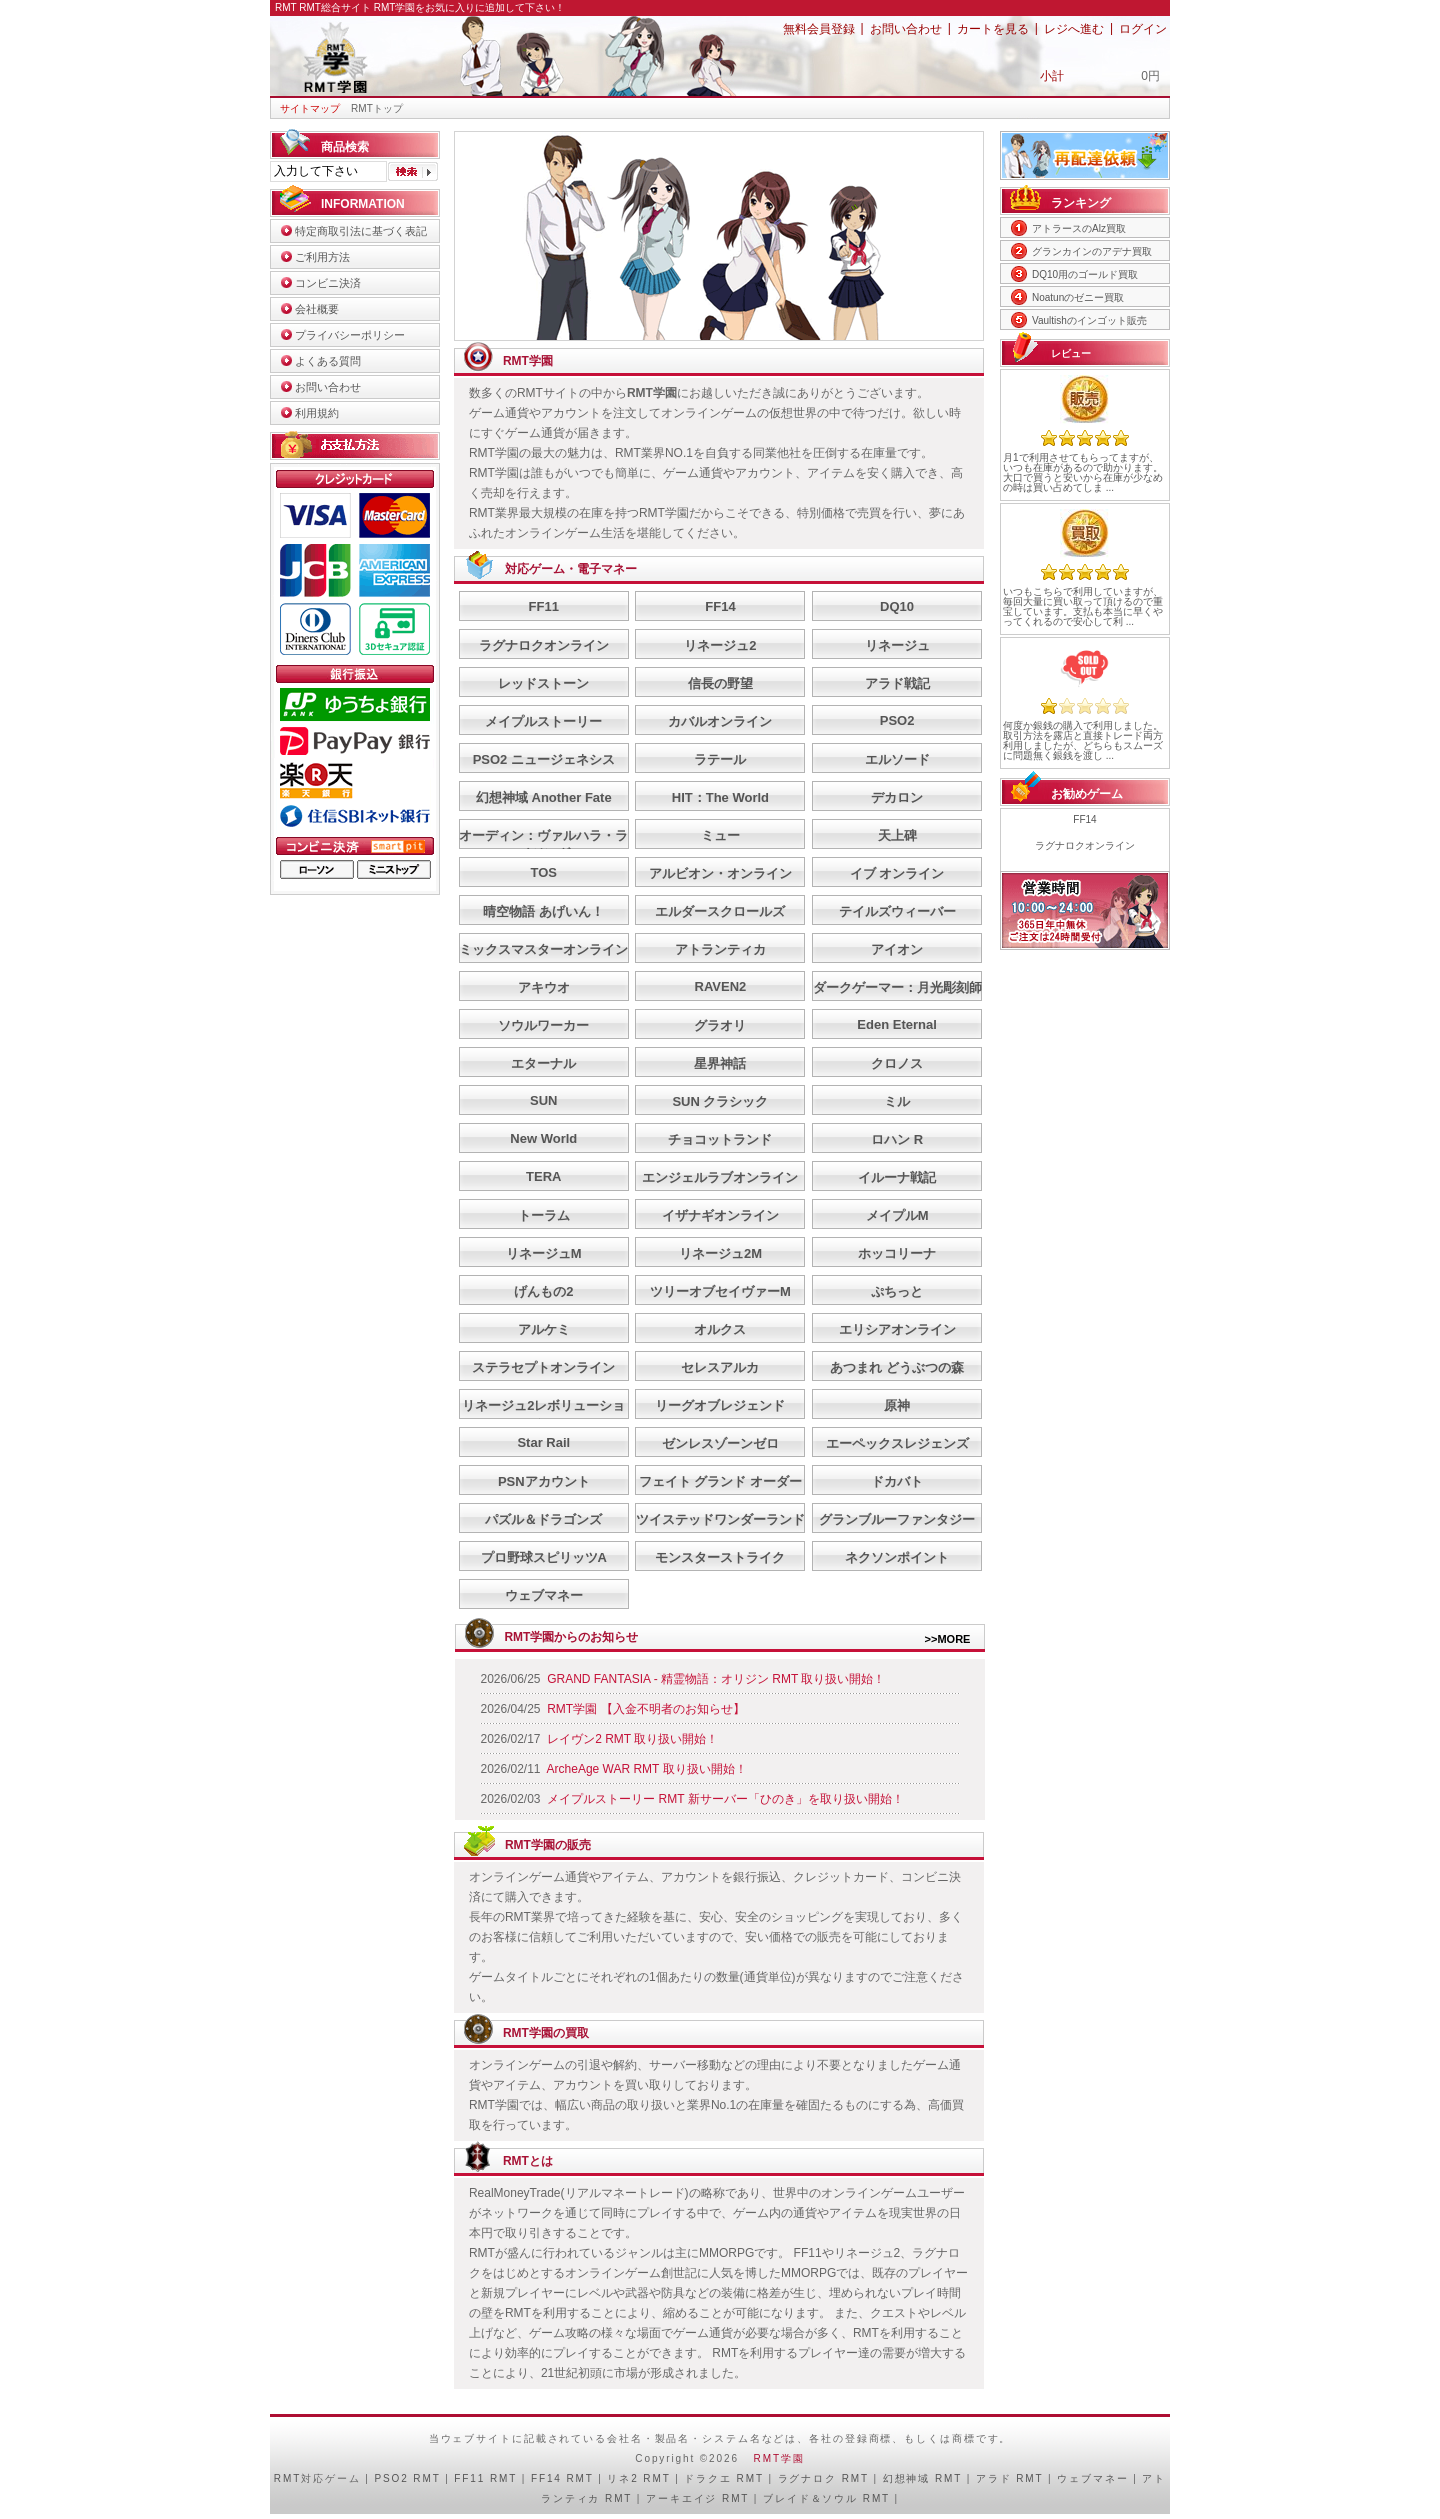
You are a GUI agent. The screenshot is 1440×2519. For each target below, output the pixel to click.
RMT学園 (779, 2458)
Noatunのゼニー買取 (1078, 297)
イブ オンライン (897, 873)
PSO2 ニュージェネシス (544, 759)
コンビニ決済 (328, 283)
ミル (897, 1101)
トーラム (544, 1215)
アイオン (897, 949)
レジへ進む (1074, 29)
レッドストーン (543, 683)
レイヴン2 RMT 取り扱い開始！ (632, 1739)
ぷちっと (897, 1291)
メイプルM (897, 1215)
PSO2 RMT (407, 2478)
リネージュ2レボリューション (543, 1414)
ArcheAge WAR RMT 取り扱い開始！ (647, 1769)
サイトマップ (310, 108)
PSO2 (897, 720)
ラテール (720, 759)
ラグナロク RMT (823, 2478)
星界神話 (720, 1063)
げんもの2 (543, 1291)
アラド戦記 (897, 683)
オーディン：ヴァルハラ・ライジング (543, 844)
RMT (287, 2478)
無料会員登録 (819, 29)
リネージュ (897, 645)
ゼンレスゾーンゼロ (720, 1443)
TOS (544, 872)
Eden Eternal (896, 1024)
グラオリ (720, 1025)
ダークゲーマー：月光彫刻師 (897, 987)
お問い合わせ (906, 29)
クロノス (897, 1063)
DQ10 (897, 606)
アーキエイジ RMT (697, 2498)
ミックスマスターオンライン (543, 949)
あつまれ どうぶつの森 (897, 1367)
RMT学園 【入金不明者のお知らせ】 (645, 1709)
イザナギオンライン (720, 1215)
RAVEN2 (721, 986)
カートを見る (993, 29)
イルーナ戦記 (897, 1177)
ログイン (1143, 29)
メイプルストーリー (543, 721)
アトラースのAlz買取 (1079, 228)
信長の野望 (720, 683)
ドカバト (897, 1481)
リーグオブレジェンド (720, 1405)
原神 (897, 1405)
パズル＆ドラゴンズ (543, 1519)
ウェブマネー (544, 1595)
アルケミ (544, 1329)
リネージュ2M (720, 1253)
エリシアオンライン (897, 1329)
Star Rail (543, 1442)
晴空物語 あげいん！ (543, 911)
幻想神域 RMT (922, 2478)
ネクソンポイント (897, 1557)
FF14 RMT (562, 2478)
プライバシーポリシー (350, 335)
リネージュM (544, 1253)
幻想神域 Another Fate (544, 797)
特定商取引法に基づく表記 (361, 231)
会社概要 (317, 309)
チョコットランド (720, 1139)
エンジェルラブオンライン (720, 1177)
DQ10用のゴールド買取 (1085, 274)
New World (543, 1138)
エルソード (897, 759)
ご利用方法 (322, 257)
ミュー (720, 835)
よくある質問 (328, 361)
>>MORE (948, 1639)
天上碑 (897, 835)
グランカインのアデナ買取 (1092, 251)
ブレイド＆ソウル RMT (826, 2498)
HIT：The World (720, 797)
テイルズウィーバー (897, 911)
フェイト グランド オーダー (720, 1481)
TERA (543, 1176)
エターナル (543, 1063)
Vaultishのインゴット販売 (1089, 320)
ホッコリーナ (897, 1253)
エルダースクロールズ (720, 911)
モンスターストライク (720, 1557)
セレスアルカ (720, 1367)
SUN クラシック (720, 1101)
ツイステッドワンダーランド (720, 1519)
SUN (543, 1100)
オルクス (720, 1329)
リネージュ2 (720, 645)
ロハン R (897, 1139)
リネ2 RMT (638, 2478)
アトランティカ (720, 949)
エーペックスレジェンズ (897, 1443)
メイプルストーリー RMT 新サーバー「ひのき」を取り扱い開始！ (725, 1799)
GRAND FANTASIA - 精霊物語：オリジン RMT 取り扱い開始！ (716, 1679)
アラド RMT (1010, 2478)
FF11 (544, 606)
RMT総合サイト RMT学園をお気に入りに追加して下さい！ (432, 7)
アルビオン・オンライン (720, 873)
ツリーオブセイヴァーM (720, 1291)
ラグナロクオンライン (544, 645)
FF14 (720, 606)
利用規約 (317, 413)
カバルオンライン (720, 721)
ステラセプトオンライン (543, 1367)
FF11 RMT (485, 2478)
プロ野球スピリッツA (544, 1557)
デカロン (897, 797)
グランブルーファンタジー (897, 1519)
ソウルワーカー (543, 1025)
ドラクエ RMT (723, 2478)
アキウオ (544, 987)
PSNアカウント (544, 1481)
